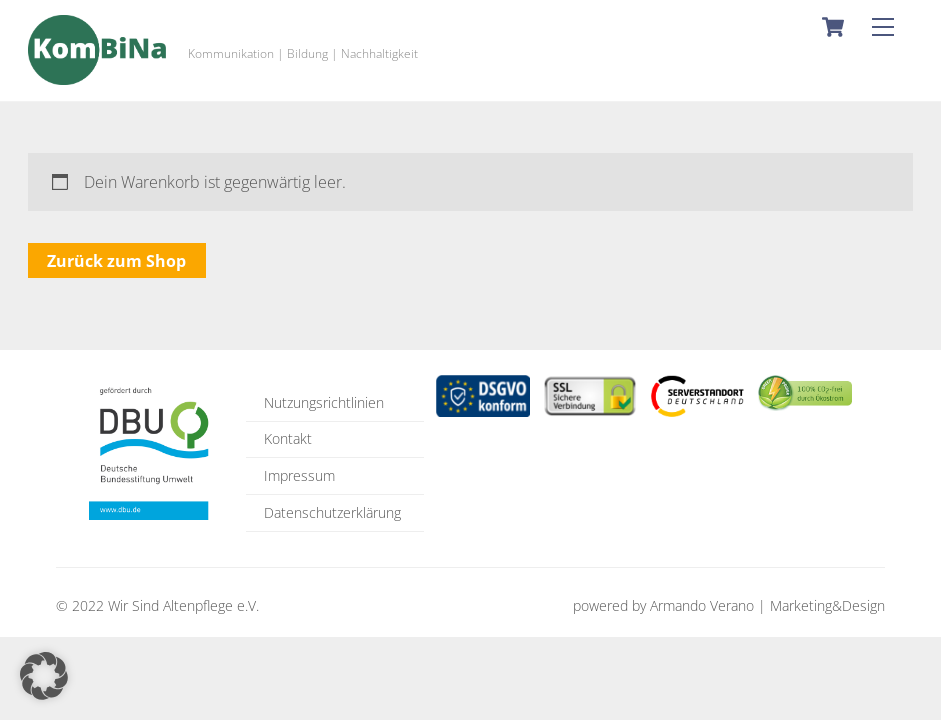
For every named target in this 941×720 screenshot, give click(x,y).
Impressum (299, 475)
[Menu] (883, 27)
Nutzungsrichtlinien (324, 402)
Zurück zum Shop (116, 261)
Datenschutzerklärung (332, 512)
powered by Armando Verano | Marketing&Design (729, 605)
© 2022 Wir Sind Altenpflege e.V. (157, 605)
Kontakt (288, 438)
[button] (44, 676)
